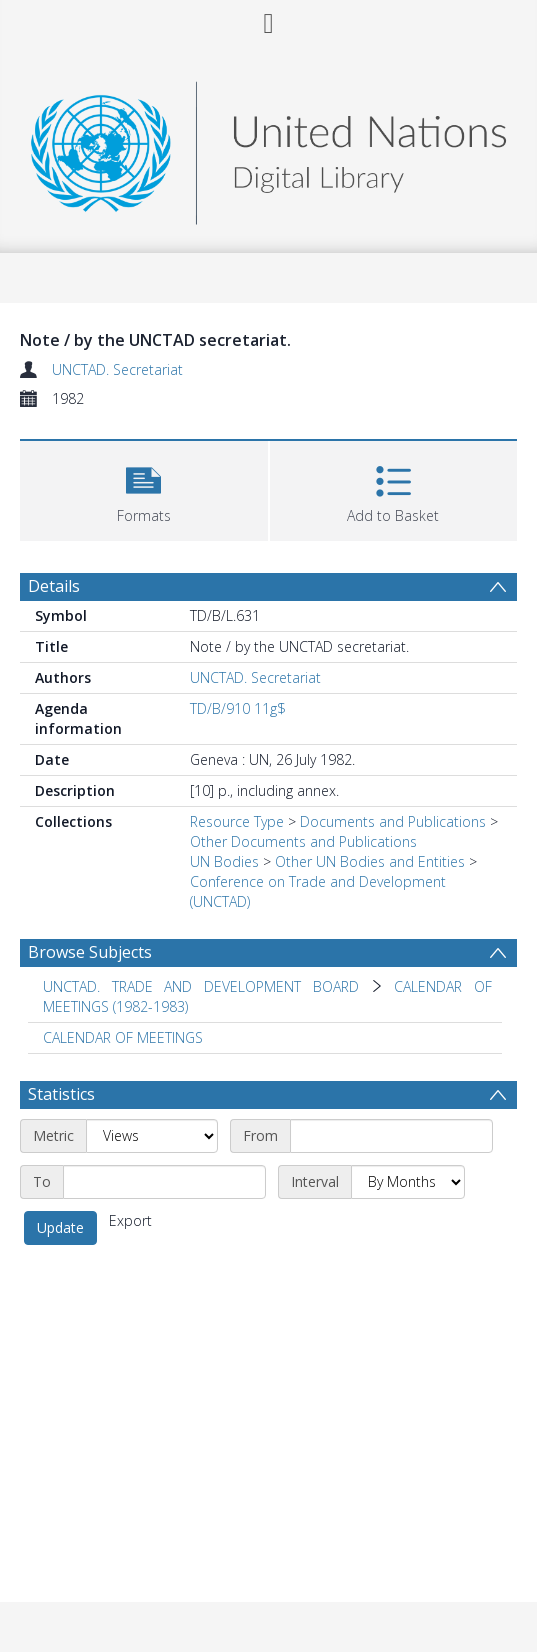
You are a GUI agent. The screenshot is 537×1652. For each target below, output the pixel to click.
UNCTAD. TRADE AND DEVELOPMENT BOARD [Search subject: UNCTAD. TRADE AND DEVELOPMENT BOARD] (201, 986)
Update (60, 1227)
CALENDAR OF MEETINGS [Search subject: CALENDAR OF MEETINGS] (123, 1037)
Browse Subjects (90, 952)
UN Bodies (224, 861)
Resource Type (237, 821)
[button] (144, 488)
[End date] (164, 1182)
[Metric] (152, 1136)
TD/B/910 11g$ (238, 708)
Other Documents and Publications (303, 841)
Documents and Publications (393, 821)
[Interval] (408, 1182)
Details (54, 586)
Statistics (61, 1094)
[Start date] (391, 1136)
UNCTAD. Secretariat (117, 369)
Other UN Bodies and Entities (370, 861)
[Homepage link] (269, 147)
